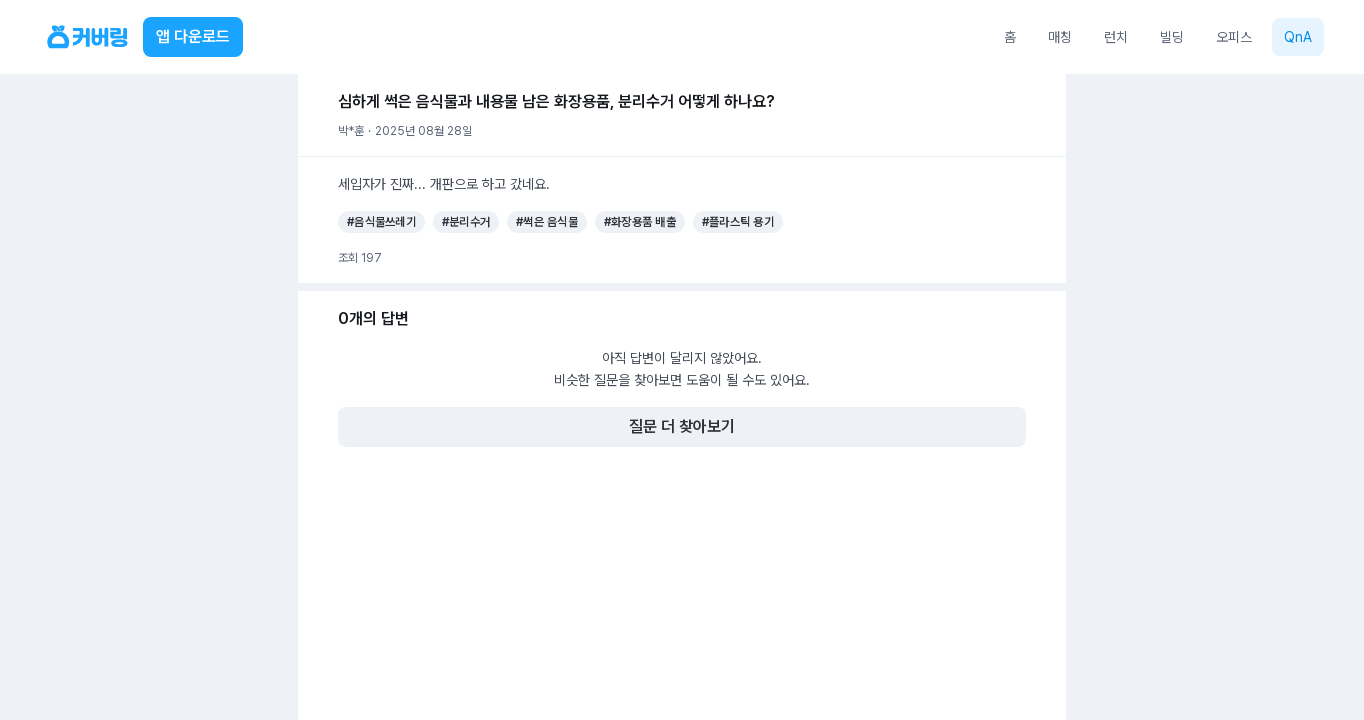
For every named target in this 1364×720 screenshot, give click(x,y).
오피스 (1234, 37)
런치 (1116, 37)
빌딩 (1172, 37)
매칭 (1060, 37)
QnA (1298, 37)
